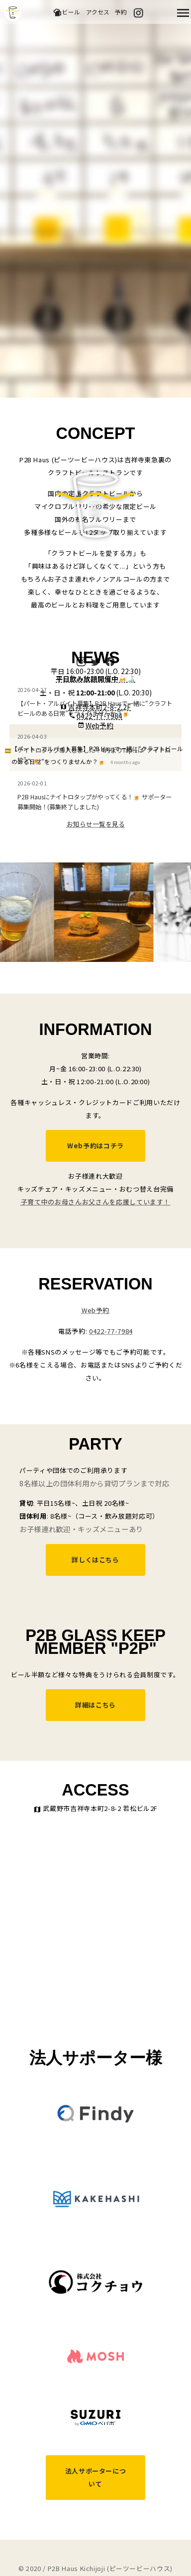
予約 (121, 11)
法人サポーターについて (95, 2477)
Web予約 (99, 725)
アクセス (97, 11)
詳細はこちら (95, 1705)
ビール (66, 12)
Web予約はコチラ (95, 1145)
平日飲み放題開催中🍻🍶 (95, 679)
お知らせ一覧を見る (96, 824)
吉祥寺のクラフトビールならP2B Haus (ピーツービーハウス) (12, 12)
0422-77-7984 (111, 1331)
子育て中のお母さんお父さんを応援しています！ (95, 1201)
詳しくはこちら (95, 1559)
